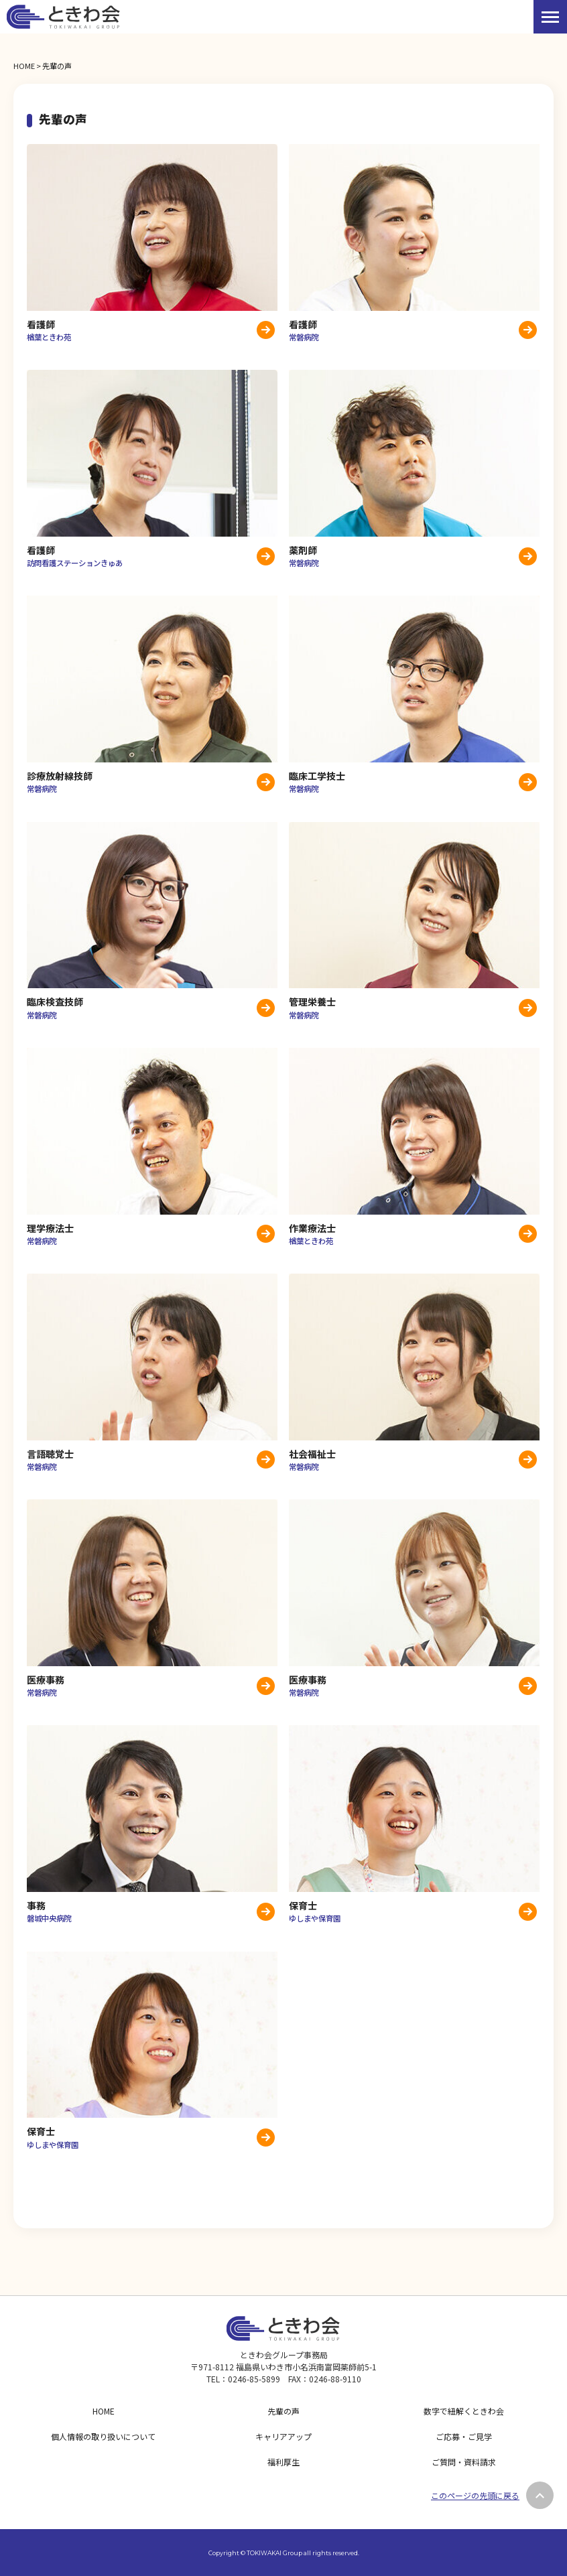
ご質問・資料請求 (464, 2461)
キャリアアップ (283, 2436)
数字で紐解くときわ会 (464, 2411)
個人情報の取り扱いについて (103, 2436)
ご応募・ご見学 (464, 2436)
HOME (24, 65)
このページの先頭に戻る (475, 2495)
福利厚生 (283, 2461)
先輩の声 (283, 2411)
